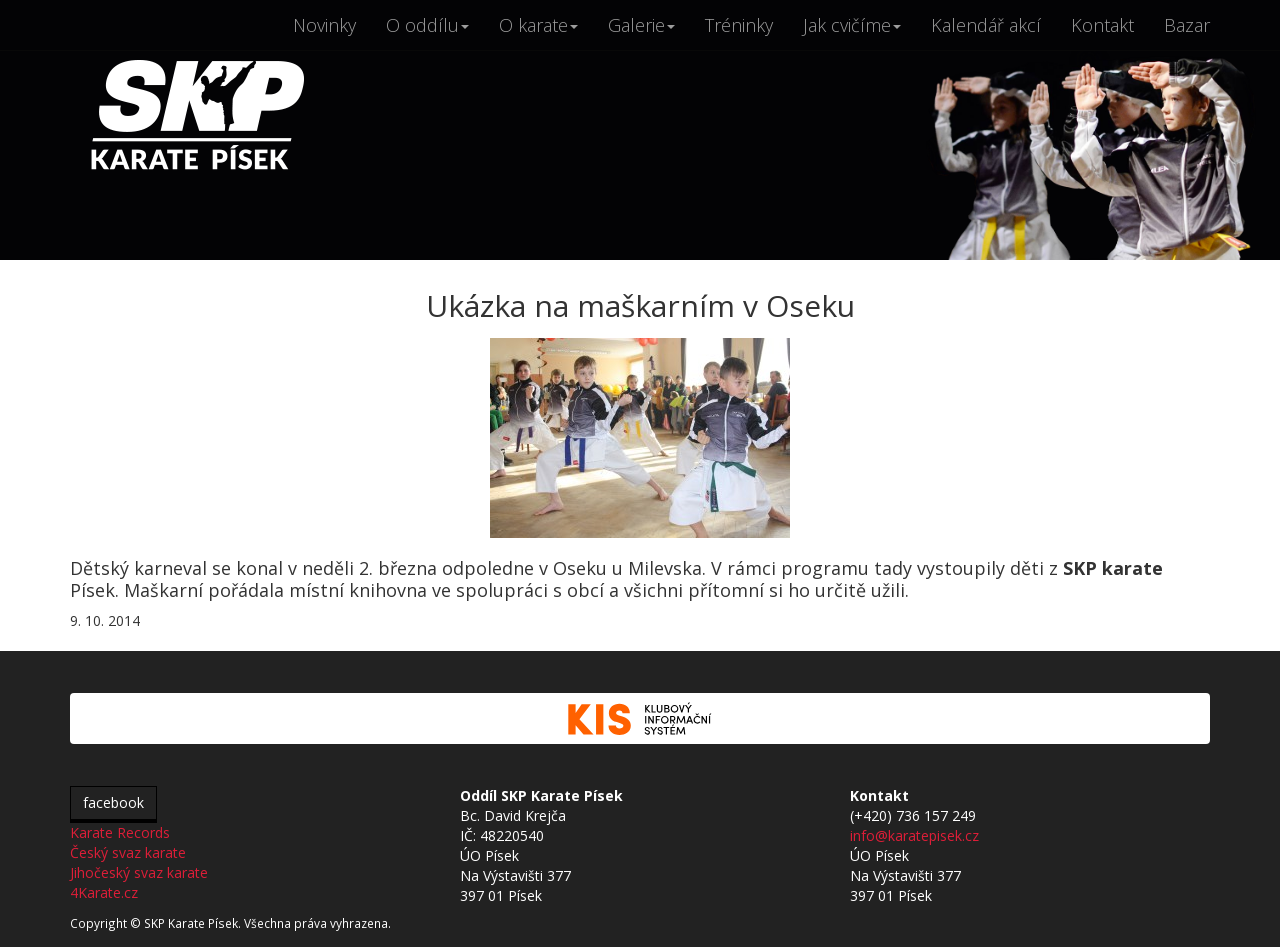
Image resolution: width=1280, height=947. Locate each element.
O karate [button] (538, 25)
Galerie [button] (641, 25)
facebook (113, 802)
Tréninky (739, 25)
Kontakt (1102, 25)
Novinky (324, 25)
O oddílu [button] (427, 25)
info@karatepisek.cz (914, 835)
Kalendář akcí (986, 25)
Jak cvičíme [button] (852, 25)
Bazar (1187, 25)
